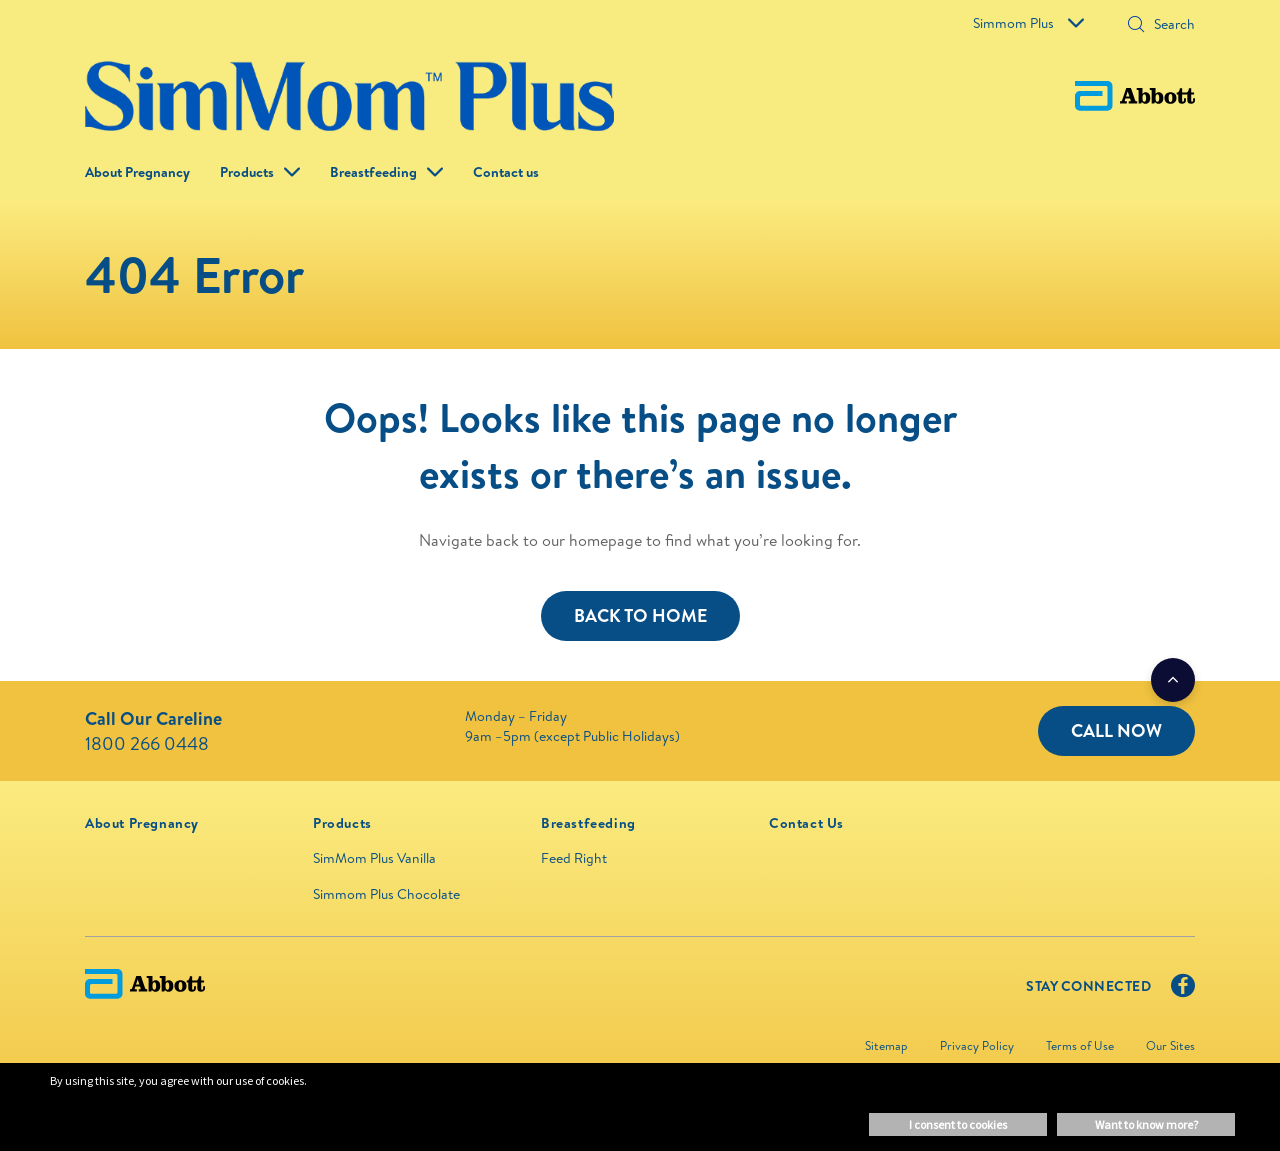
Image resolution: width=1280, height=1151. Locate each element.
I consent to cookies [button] (958, 1124)
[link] (142, 823)
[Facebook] (1183, 990)
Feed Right (574, 858)
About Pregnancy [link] (137, 172)
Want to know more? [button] (1146, 1124)
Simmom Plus (1028, 23)
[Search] (1136, 26)
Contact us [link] (506, 172)
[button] (1190, 172)
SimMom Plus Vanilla (374, 858)
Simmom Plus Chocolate (386, 894)
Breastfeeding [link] (373, 172)
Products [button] (247, 172)
